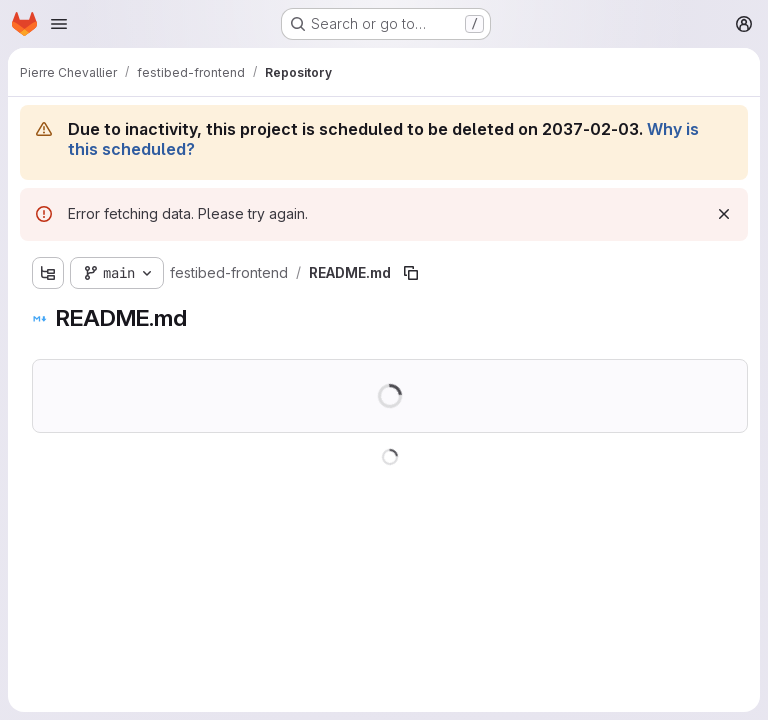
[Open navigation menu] (59, 24)
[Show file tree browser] (48, 273)
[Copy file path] (411, 273)
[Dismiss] (724, 214)
